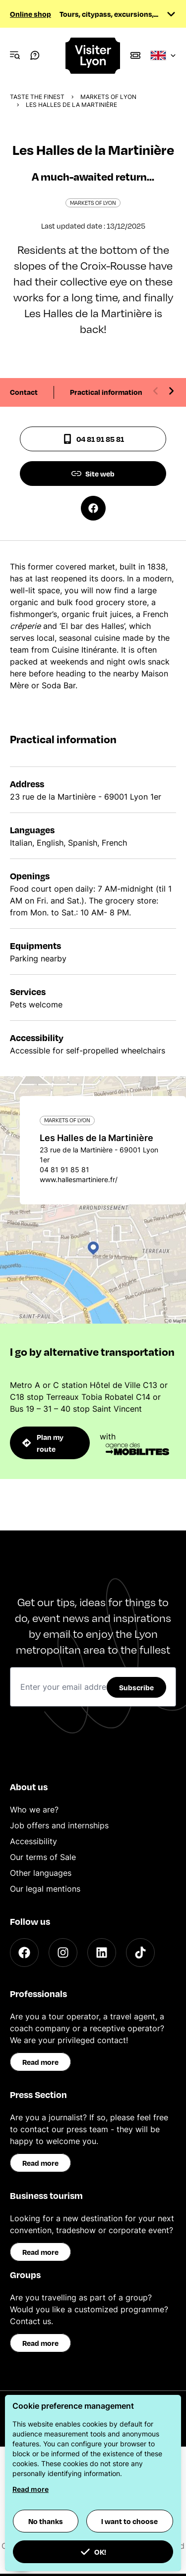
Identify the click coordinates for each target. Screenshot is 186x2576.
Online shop (30, 14)
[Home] (93, 56)
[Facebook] (24, 1952)
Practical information (106, 392)
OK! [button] (93, 2552)
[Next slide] (171, 391)
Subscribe (136, 1687)
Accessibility (33, 1841)
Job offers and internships (59, 1825)
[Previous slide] (156, 391)
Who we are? (34, 1809)
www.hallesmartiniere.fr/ (79, 1179)
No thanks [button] (45, 2521)
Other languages (40, 1873)
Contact (24, 392)
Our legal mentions (45, 1889)
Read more (40, 2062)
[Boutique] (135, 55)
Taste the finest (37, 96)
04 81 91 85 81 (93, 439)
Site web (93, 473)
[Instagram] (63, 1952)
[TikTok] (140, 1952)
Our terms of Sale (43, 1857)
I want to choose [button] (129, 2521)
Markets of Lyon (108, 96)
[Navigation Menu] (15, 55)
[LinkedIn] (101, 1952)
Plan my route (42, 1443)
